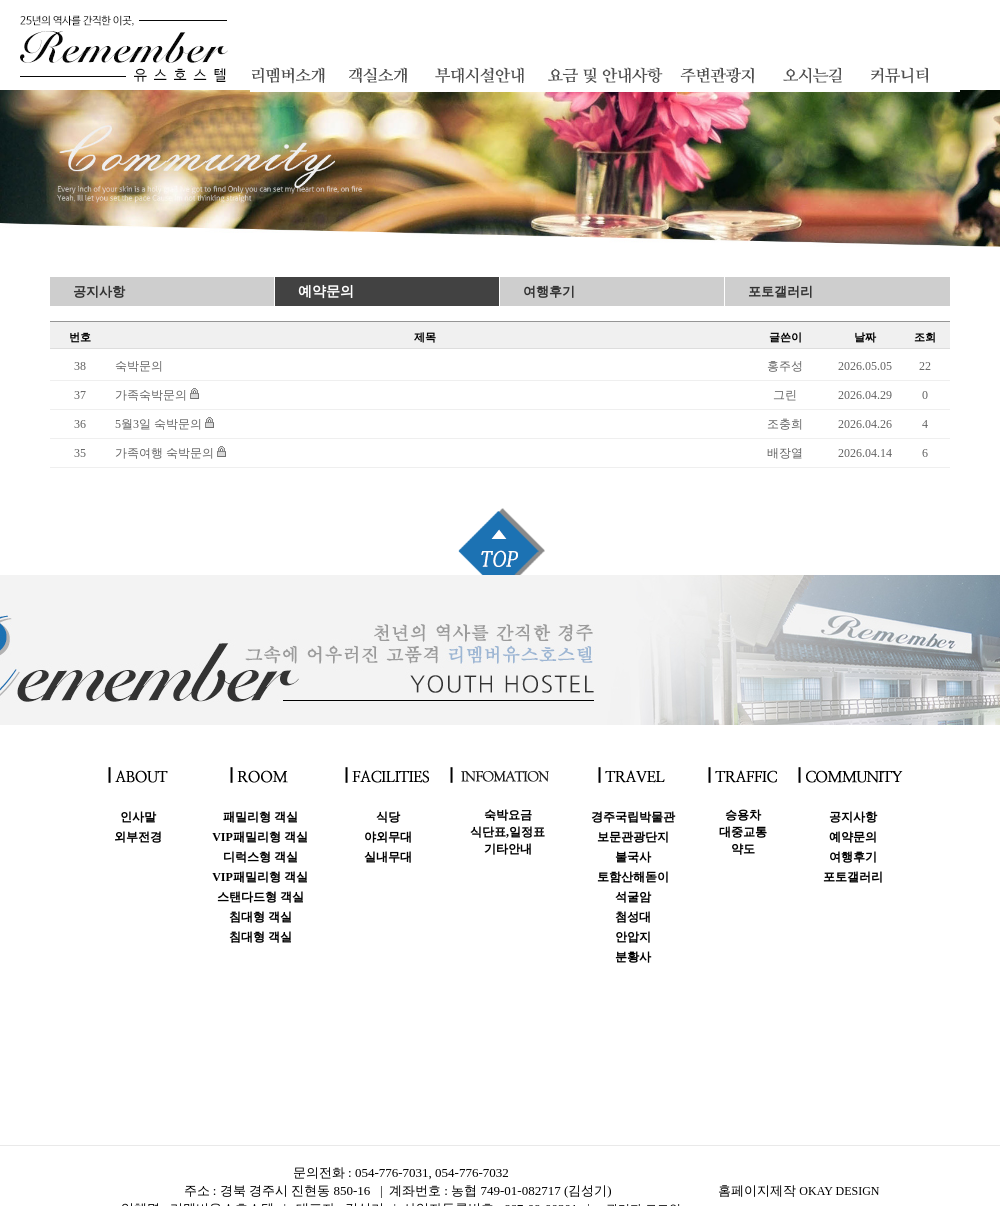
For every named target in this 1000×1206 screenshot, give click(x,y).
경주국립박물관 (633, 817)
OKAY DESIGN (839, 1191)
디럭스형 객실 (260, 857)
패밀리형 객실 (260, 817)
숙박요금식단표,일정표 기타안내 (507, 832)
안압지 (633, 937)
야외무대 (388, 837)
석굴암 (633, 897)
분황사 (633, 957)
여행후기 (549, 291)
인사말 (138, 817)
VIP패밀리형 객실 (260, 837)
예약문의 (326, 291)
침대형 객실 (260, 917)
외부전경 (138, 837)
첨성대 (633, 917)
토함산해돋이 (633, 877)
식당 (388, 817)
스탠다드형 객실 (260, 897)
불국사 (633, 857)
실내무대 (388, 857)
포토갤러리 (780, 291)
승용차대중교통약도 (743, 832)
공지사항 (99, 291)
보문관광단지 (633, 837)
